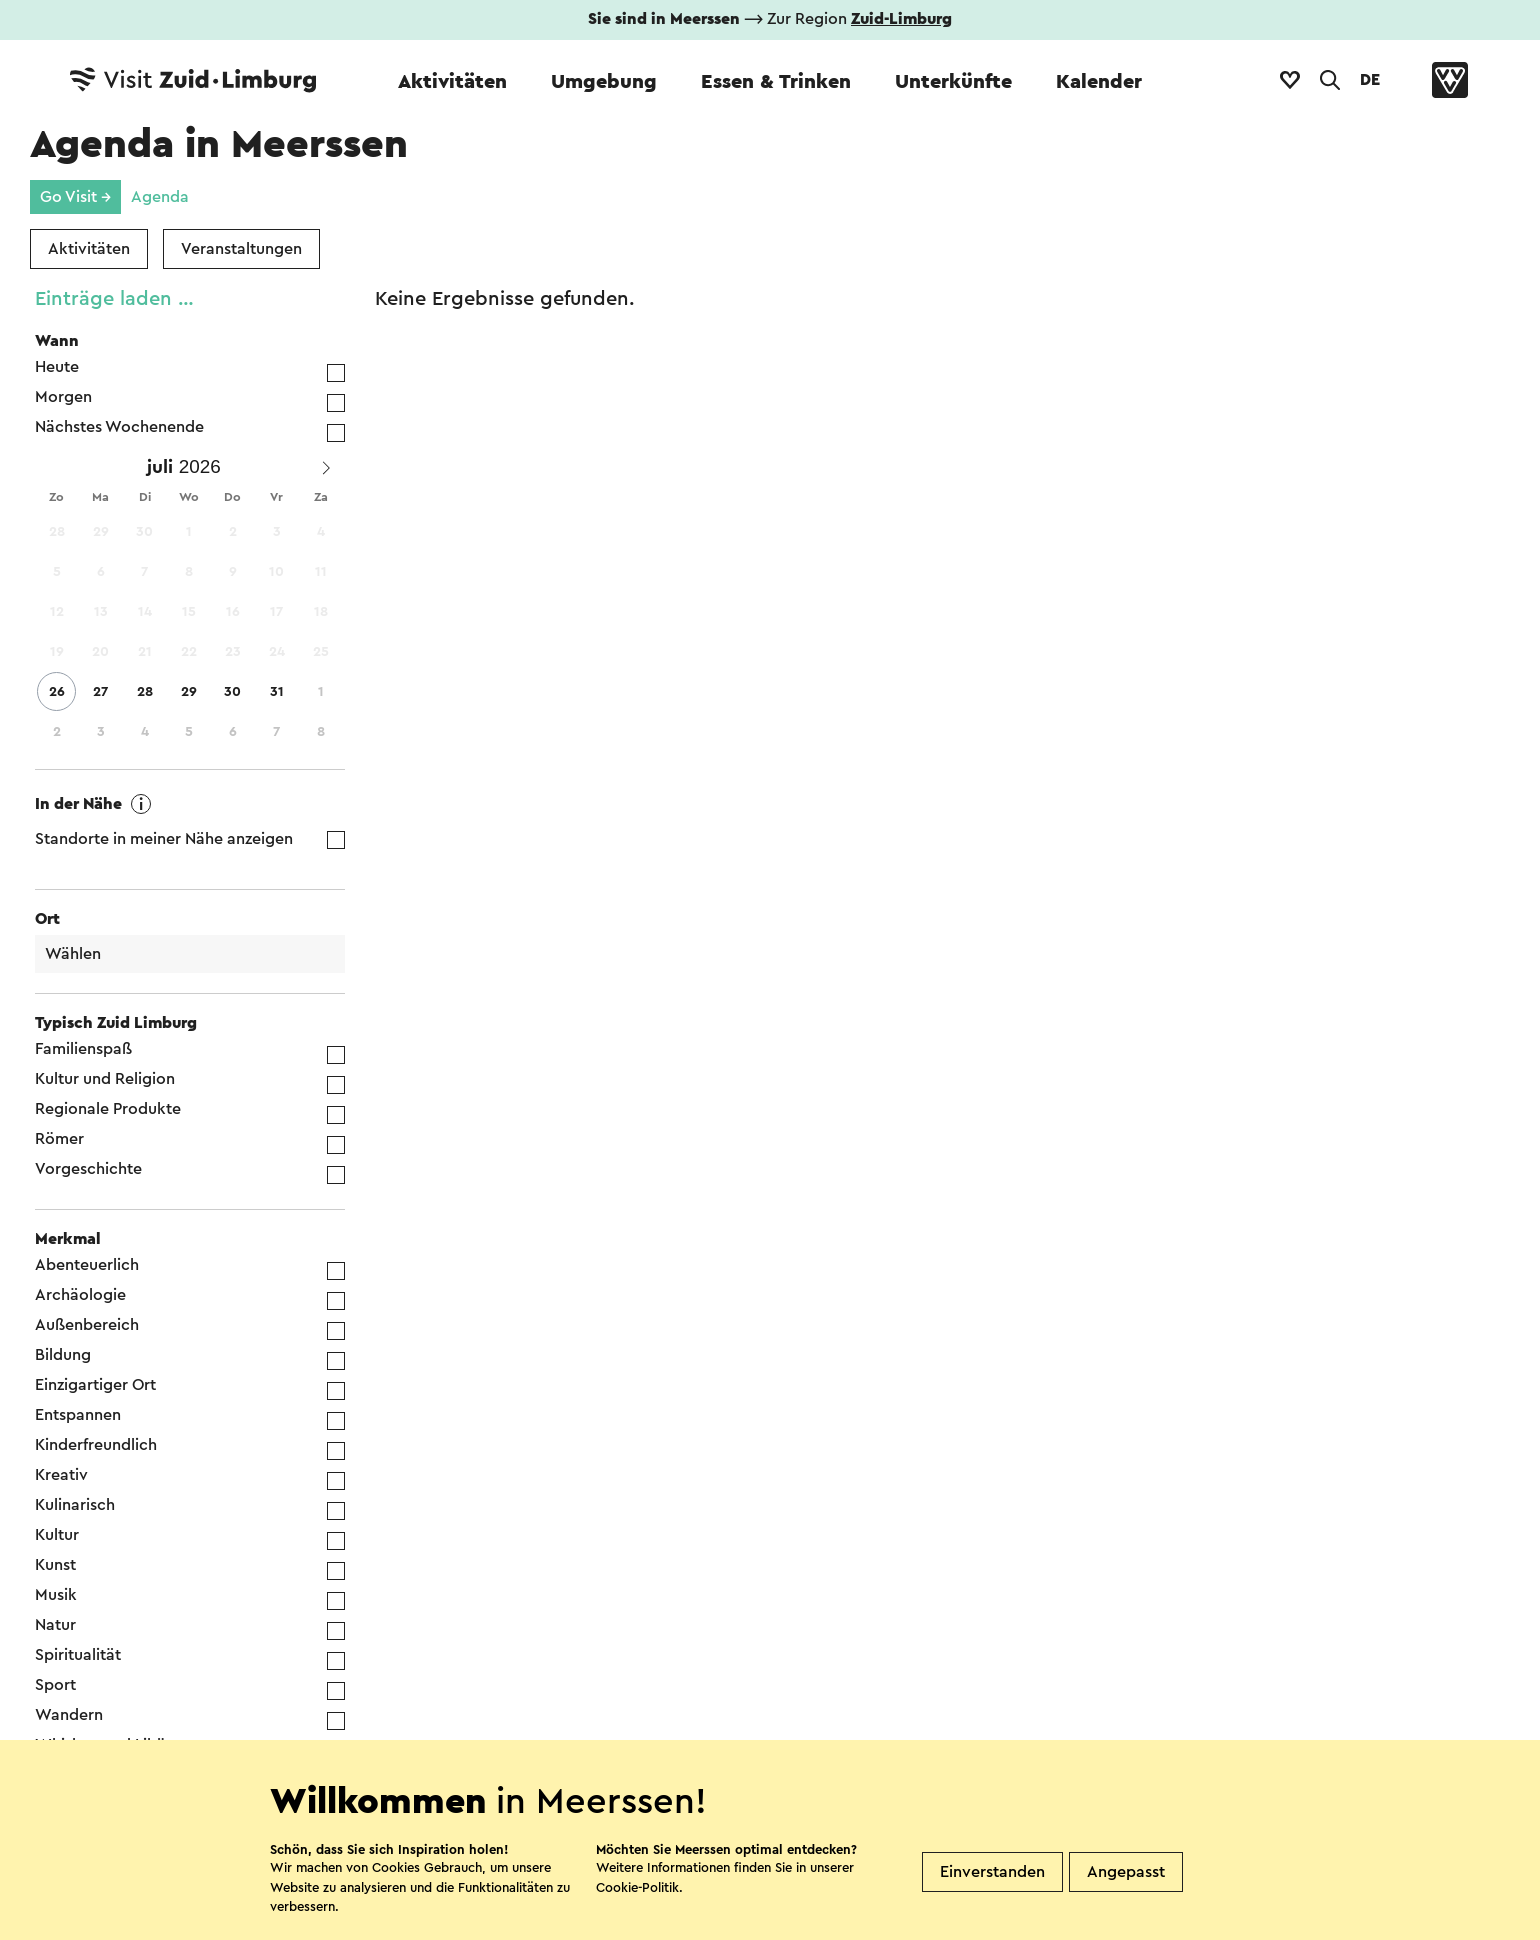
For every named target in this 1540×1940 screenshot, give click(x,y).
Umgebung (604, 82)
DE (1370, 80)
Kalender (1099, 82)
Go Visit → (75, 197)
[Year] (204, 467)
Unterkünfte (953, 82)
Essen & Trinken (776, 82)
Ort (47, 919)
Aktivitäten (452, 82)
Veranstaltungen (241, 249)
